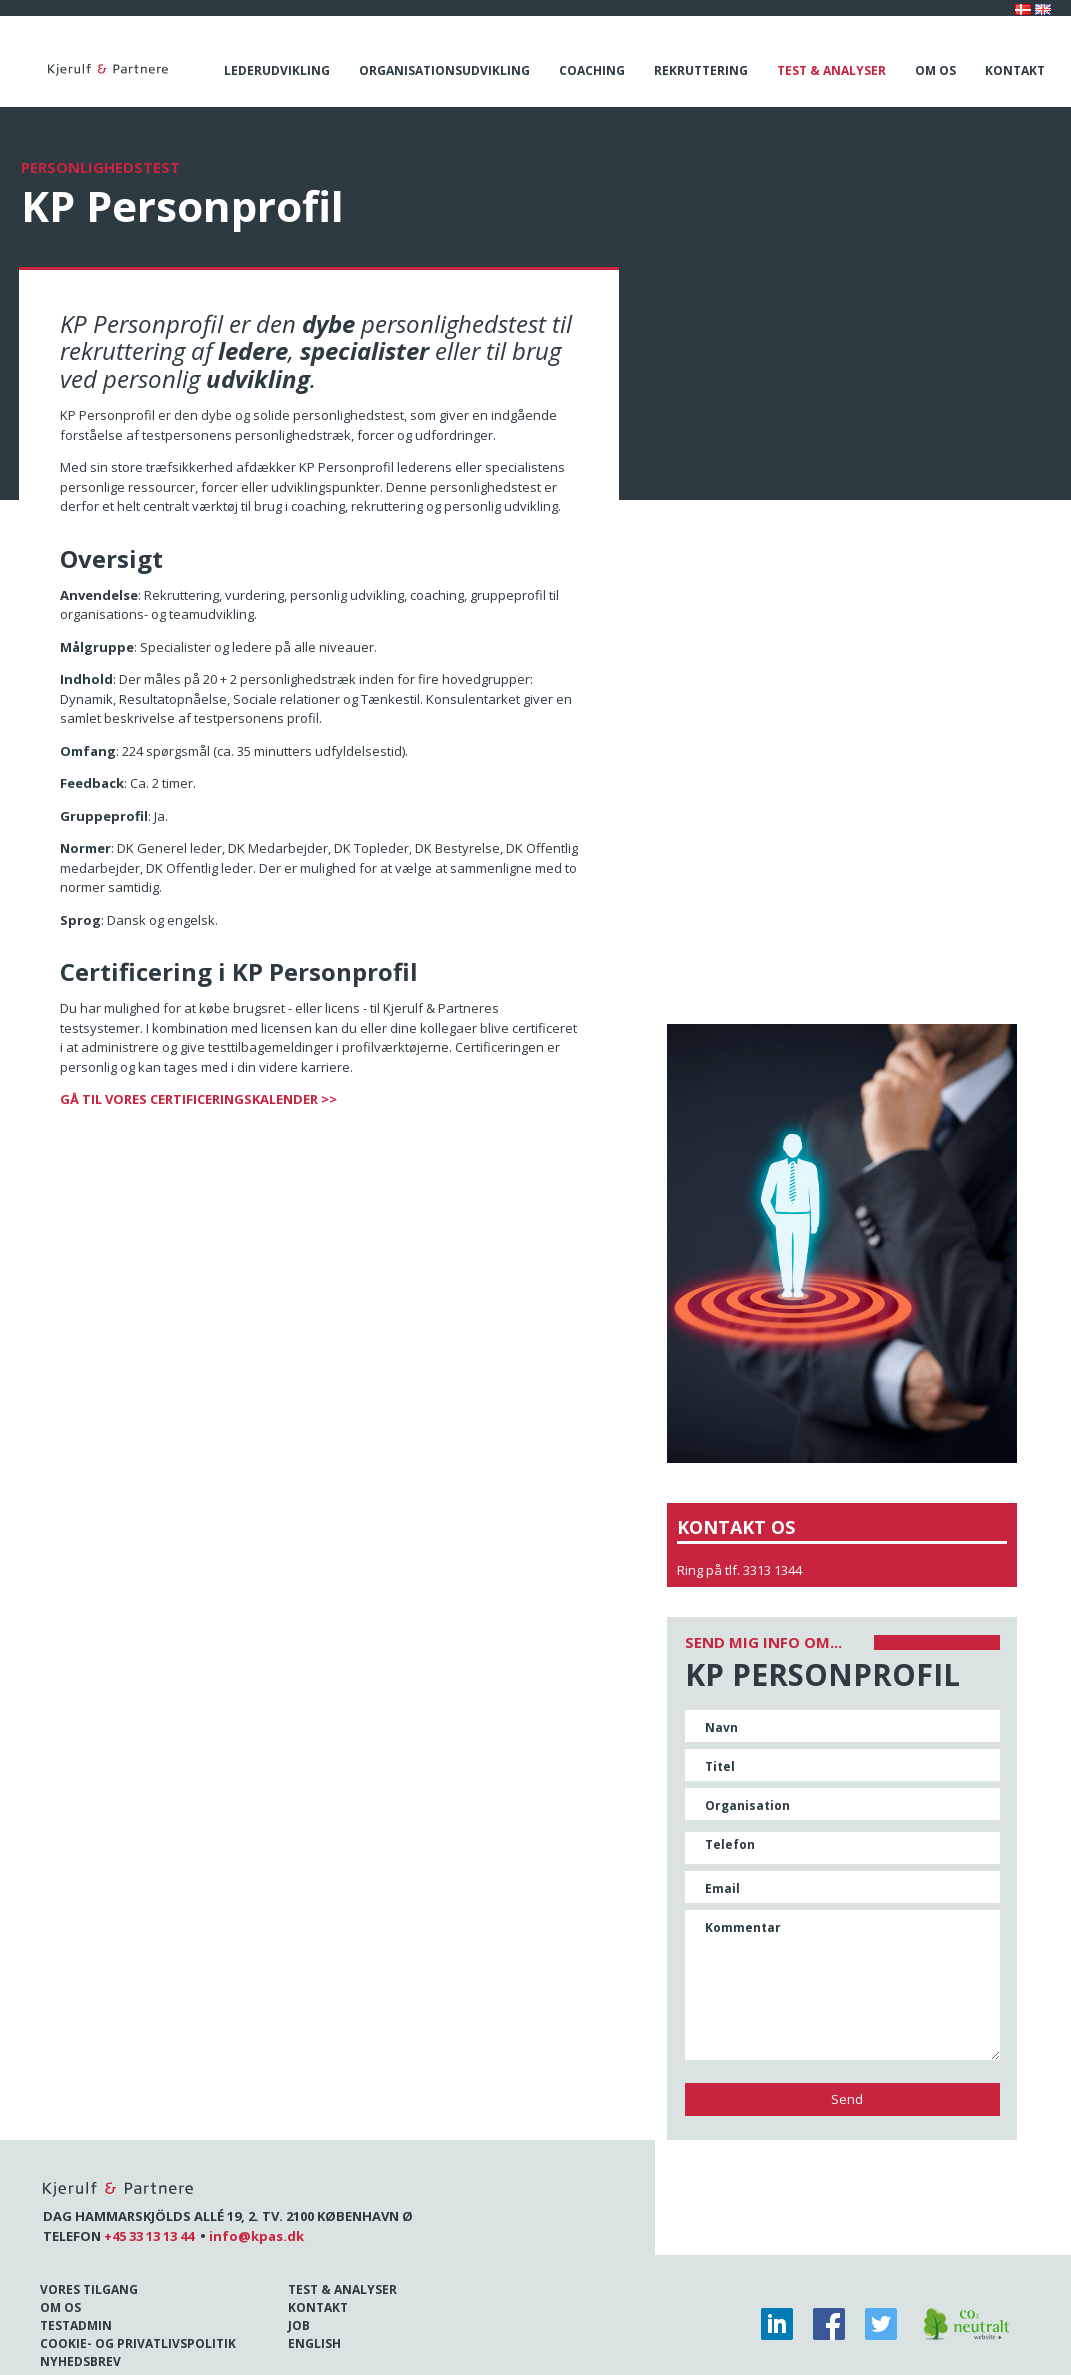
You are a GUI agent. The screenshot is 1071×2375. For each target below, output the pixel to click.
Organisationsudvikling (444, 70)
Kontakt (1015, 70)
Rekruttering (701, 70)
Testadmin (76, 2325)
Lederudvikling (277, 70)
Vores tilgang (89, 2289)
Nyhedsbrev (80, 2361)
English (314, 2343)
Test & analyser (831, 70)
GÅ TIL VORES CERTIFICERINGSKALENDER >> (198, 1099)
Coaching (592, 70)
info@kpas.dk (256, 2236)
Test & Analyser (342, 2289)
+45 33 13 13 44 (149, 2236)
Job (299, 2325)
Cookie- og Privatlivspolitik (138, 2343)
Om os (935, 70)
